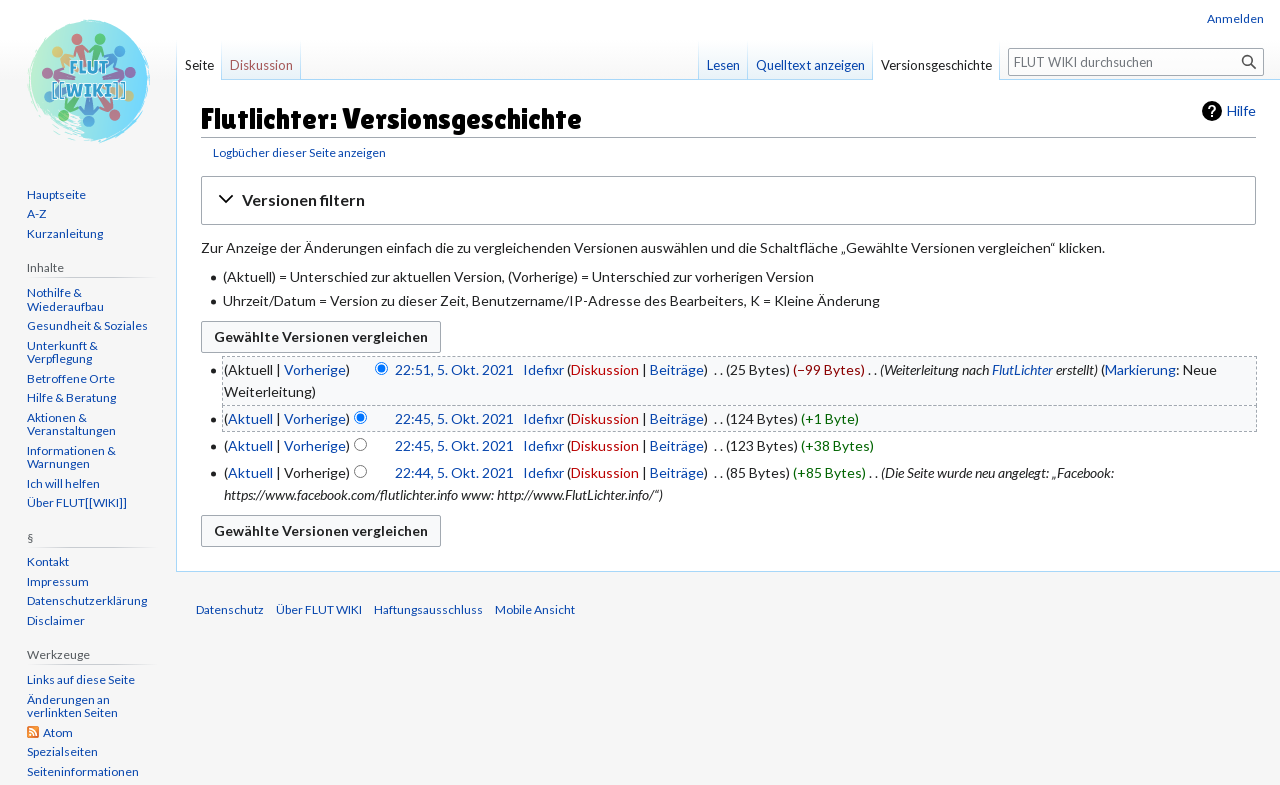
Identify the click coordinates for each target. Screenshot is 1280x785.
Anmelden (1235, 18)
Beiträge (677, 369)
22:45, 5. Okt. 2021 (454, 418)
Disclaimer (56, 620)
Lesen (723, 65)
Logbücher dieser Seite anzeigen (299, 152)
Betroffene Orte (71, 378)
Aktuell (250, 418)
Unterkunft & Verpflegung (62, 352)
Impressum (58, 581)
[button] (728, 200)
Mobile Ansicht (535, 609)
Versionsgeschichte (936, 65)
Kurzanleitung (65, 233)
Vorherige (315, 369)
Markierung (1140, 369)
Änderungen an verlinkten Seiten (72, 706)
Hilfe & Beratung (71, 397)
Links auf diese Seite (81, 679)
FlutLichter (1022, 369)
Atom (58, 732)
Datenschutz (230, 609)
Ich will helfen (63, 483)
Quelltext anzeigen (810, 65)
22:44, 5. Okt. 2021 (454, 472)
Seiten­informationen (83, 771)
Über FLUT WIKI (319, 609)
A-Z (36, 213)
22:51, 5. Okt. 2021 (454, 369)
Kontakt (48, 561)
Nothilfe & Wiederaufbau (65, 299)
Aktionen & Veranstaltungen (71, 424)
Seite (199, 65)
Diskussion (605, 369)
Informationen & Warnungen (71, 457)
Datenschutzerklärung (87, 600)
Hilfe (1241, 110)
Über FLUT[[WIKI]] (77, 502)
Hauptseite (56, 194)
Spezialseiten (62, 751)
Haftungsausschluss (428, 609)
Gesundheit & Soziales (87, 325)
